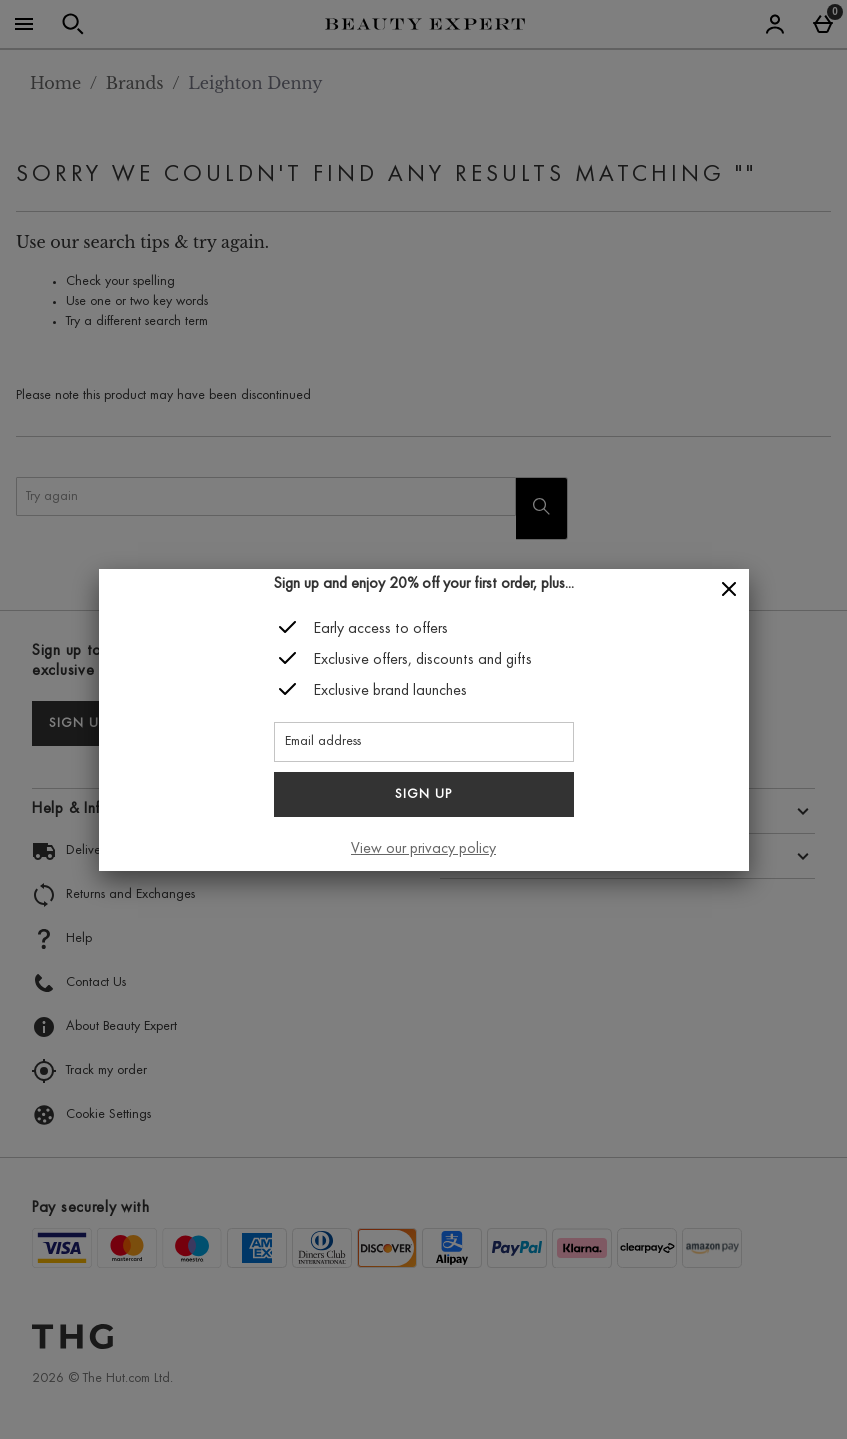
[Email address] (424, 742)
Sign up (423, 795)
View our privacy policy (423, 849)
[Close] (729, 589)
